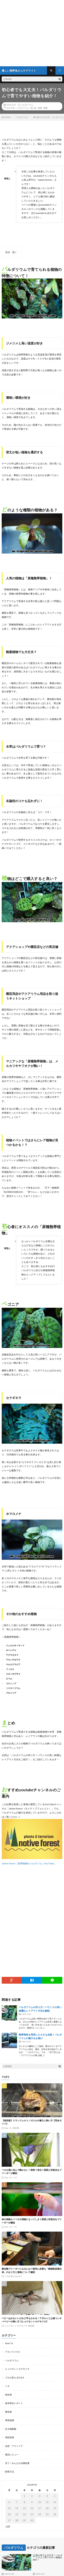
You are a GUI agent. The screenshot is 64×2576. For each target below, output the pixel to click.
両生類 (16, 2128)
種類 (46, 108)
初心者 (33, 108)
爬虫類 (31, 2326)
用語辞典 (9, 2437)
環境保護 (9, 2420)
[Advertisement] (32, 33)
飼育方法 (9, 2471)
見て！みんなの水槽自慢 (17, 2463)
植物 (40, 108)
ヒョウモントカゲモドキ (16, 2326)
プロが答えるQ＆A (13, 2276)
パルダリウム (27, 105)
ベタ (15, 2177)
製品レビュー (11, 2454)
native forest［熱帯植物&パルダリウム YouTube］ (29, 1863)
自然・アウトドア (14, 2446)
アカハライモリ (13, 2351)
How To (8, 2128)
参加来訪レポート (14, 2403)
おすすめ (11, 108)
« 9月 (7, 2526)
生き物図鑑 (10, 2429)
